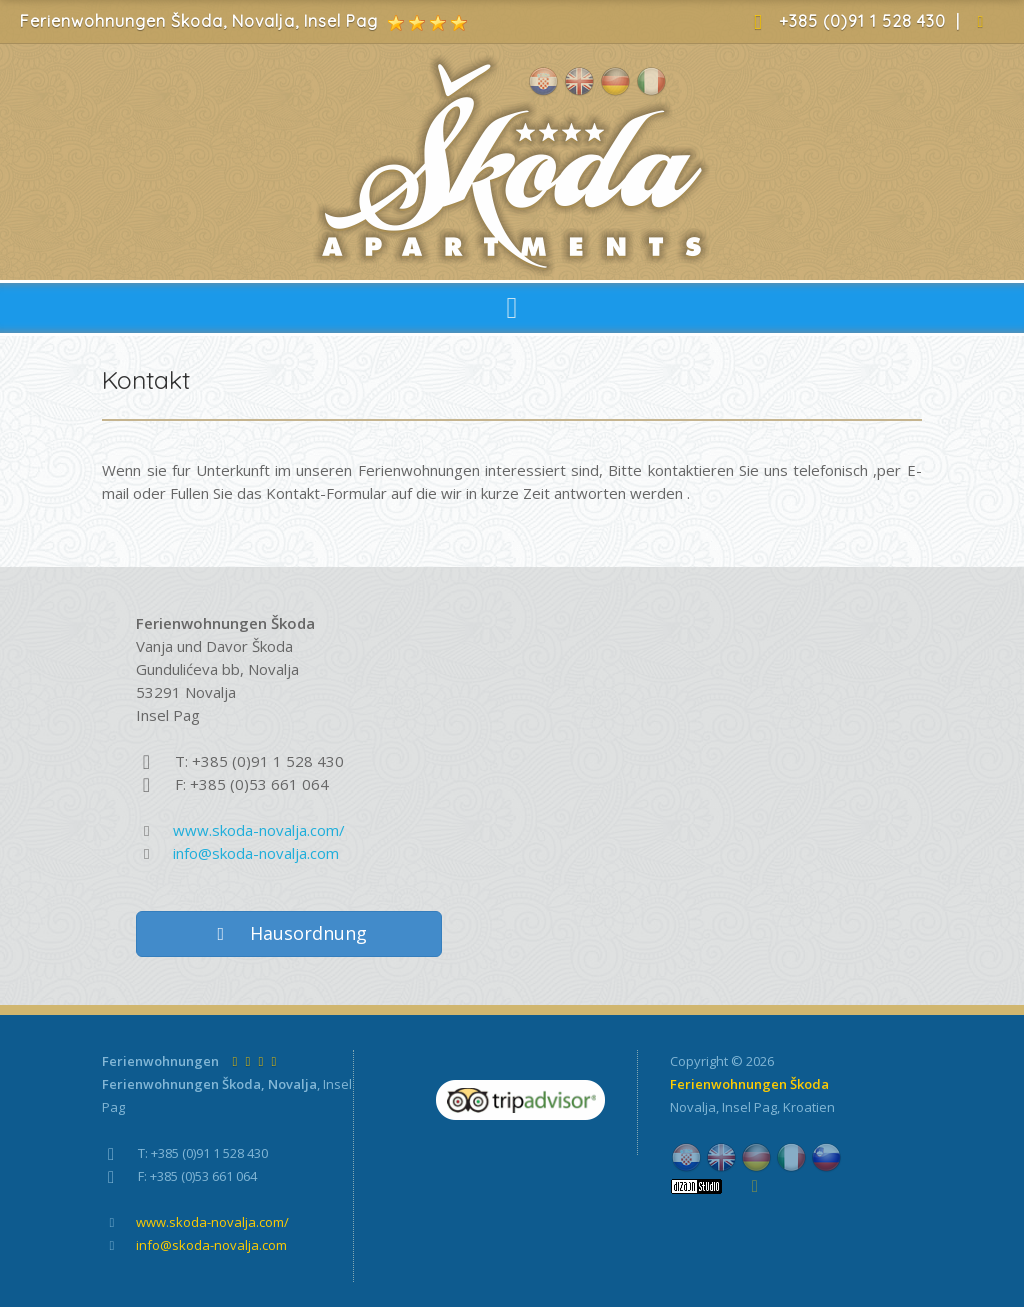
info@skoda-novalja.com (256, 853)
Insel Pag (749, 1107)
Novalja (693, 1107)
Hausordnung (289, 933)
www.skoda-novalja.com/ (259, 830)
